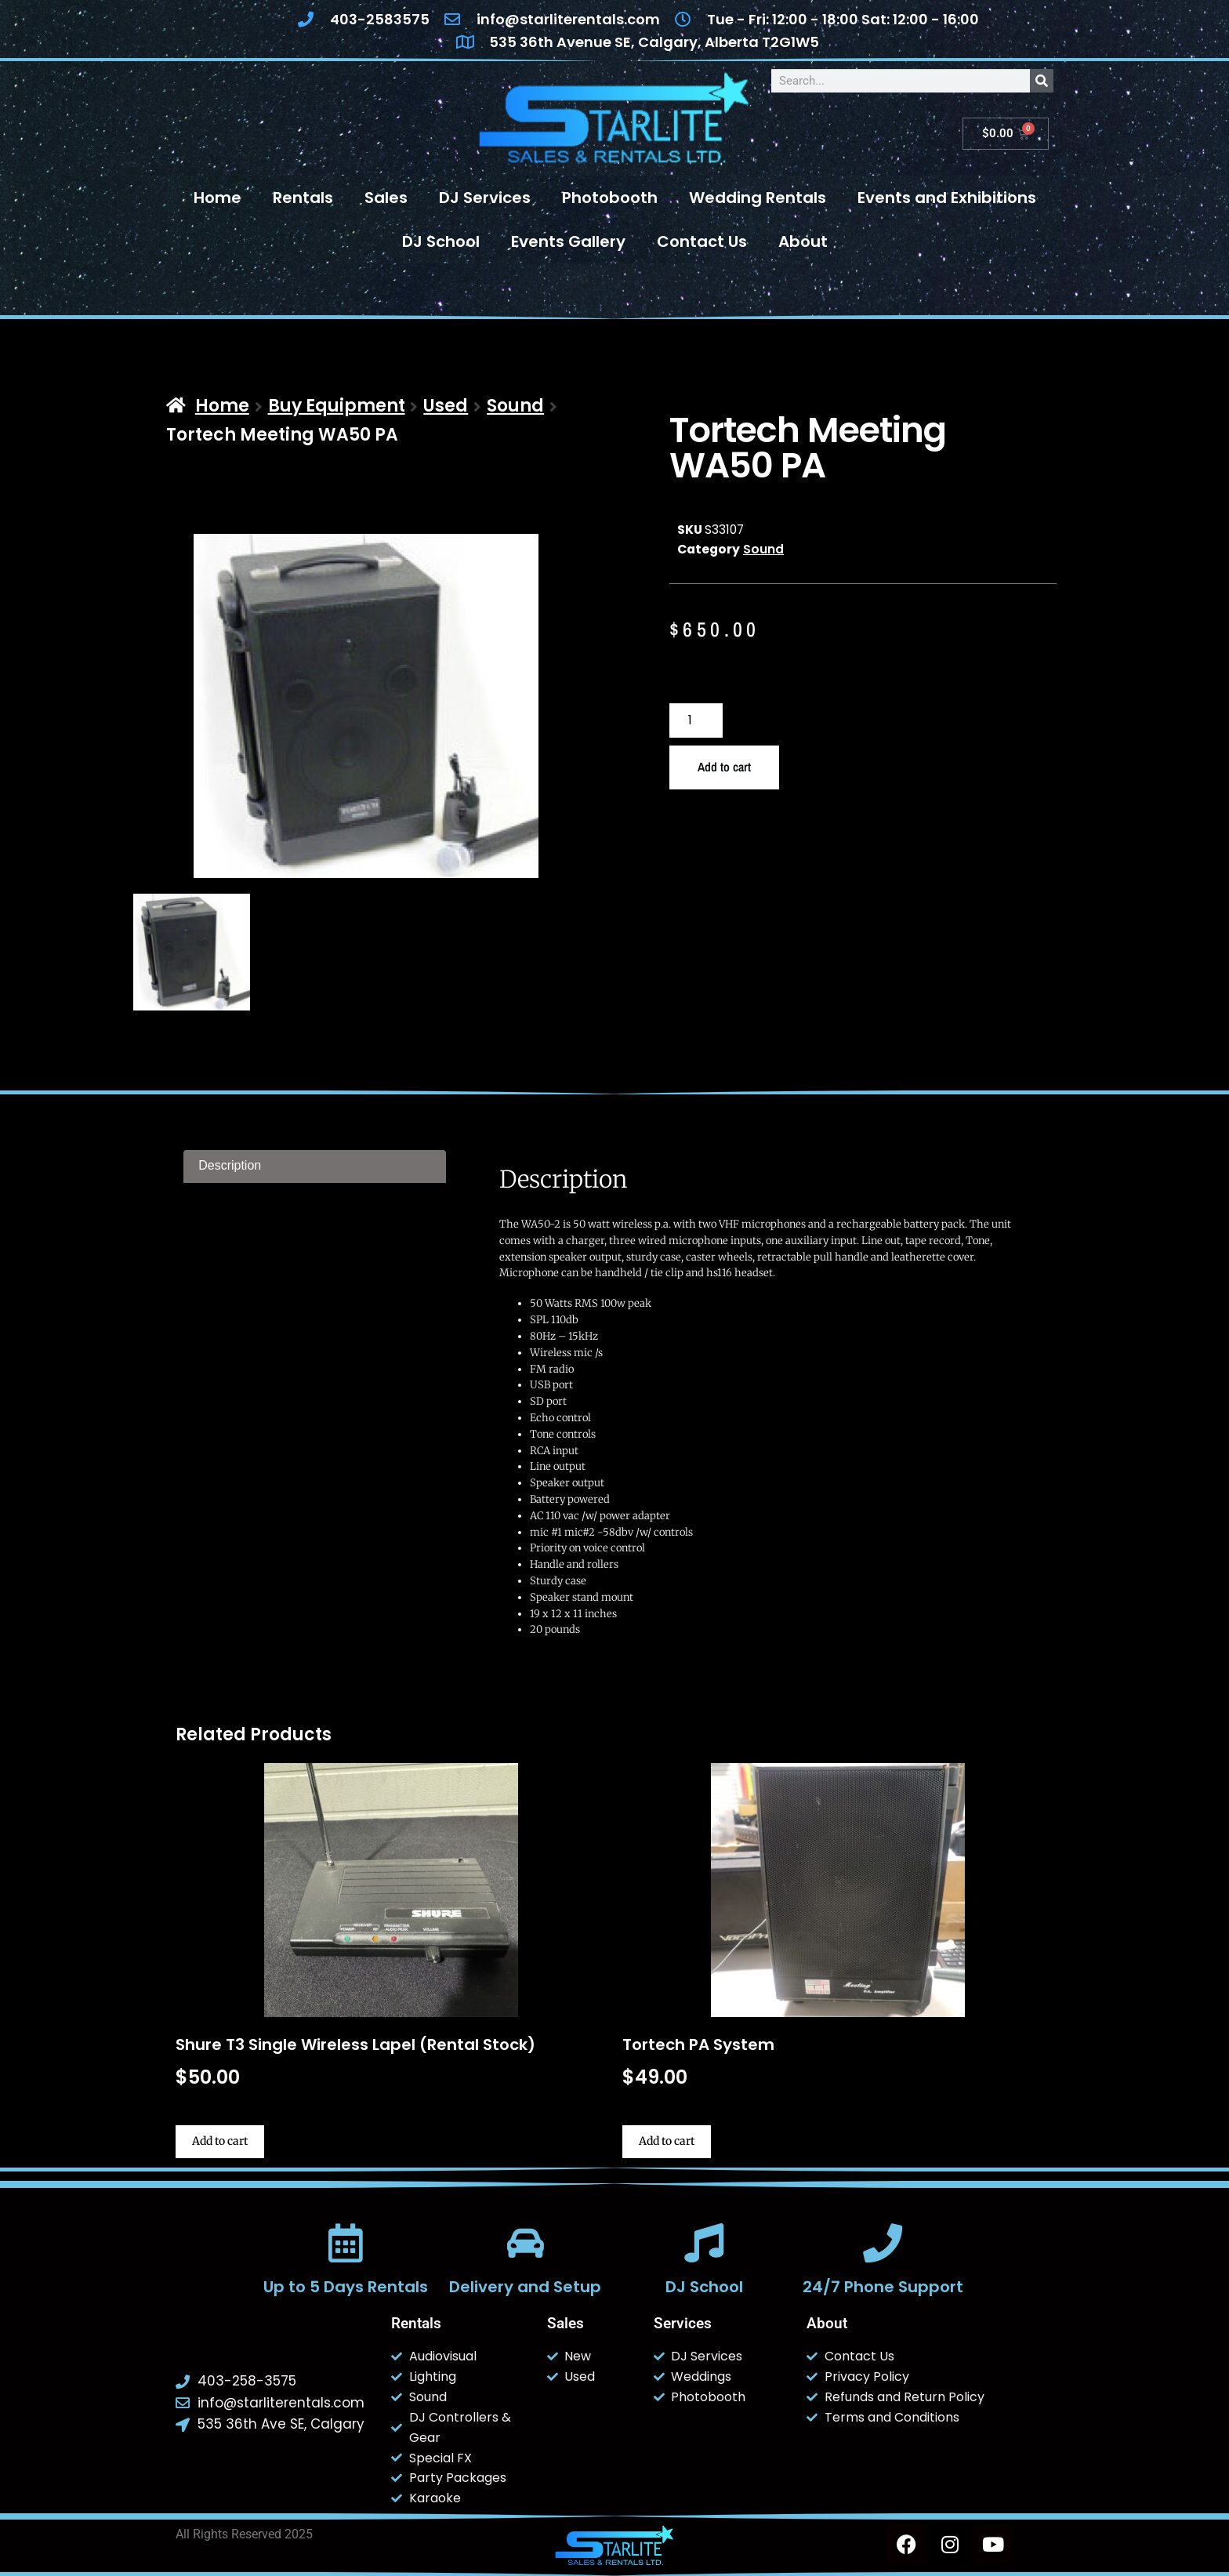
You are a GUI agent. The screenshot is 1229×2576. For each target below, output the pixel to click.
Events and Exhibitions (946, 198)
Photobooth (610, 198)
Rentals (303, 198)
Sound (515, 406)
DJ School (441, 241)
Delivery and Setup (525, 2287)
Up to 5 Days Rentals (345, 2287)
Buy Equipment (336, 406)
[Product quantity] (696, 720)
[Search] (1041, 81)
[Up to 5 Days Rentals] (345, 2242)
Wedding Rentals (757, 198)
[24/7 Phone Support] (882, 2242)
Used (445, 406)
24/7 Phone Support (883, 2287)
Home (217, 198)
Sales (386, 198)
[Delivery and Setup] (525, 2242)
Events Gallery (568, 241)
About (803, 241)
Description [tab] (229, 1165)
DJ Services (485, 198)
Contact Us (702, 241)
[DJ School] (703, 2242)
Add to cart (724, 766)
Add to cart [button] (220, 2141)
